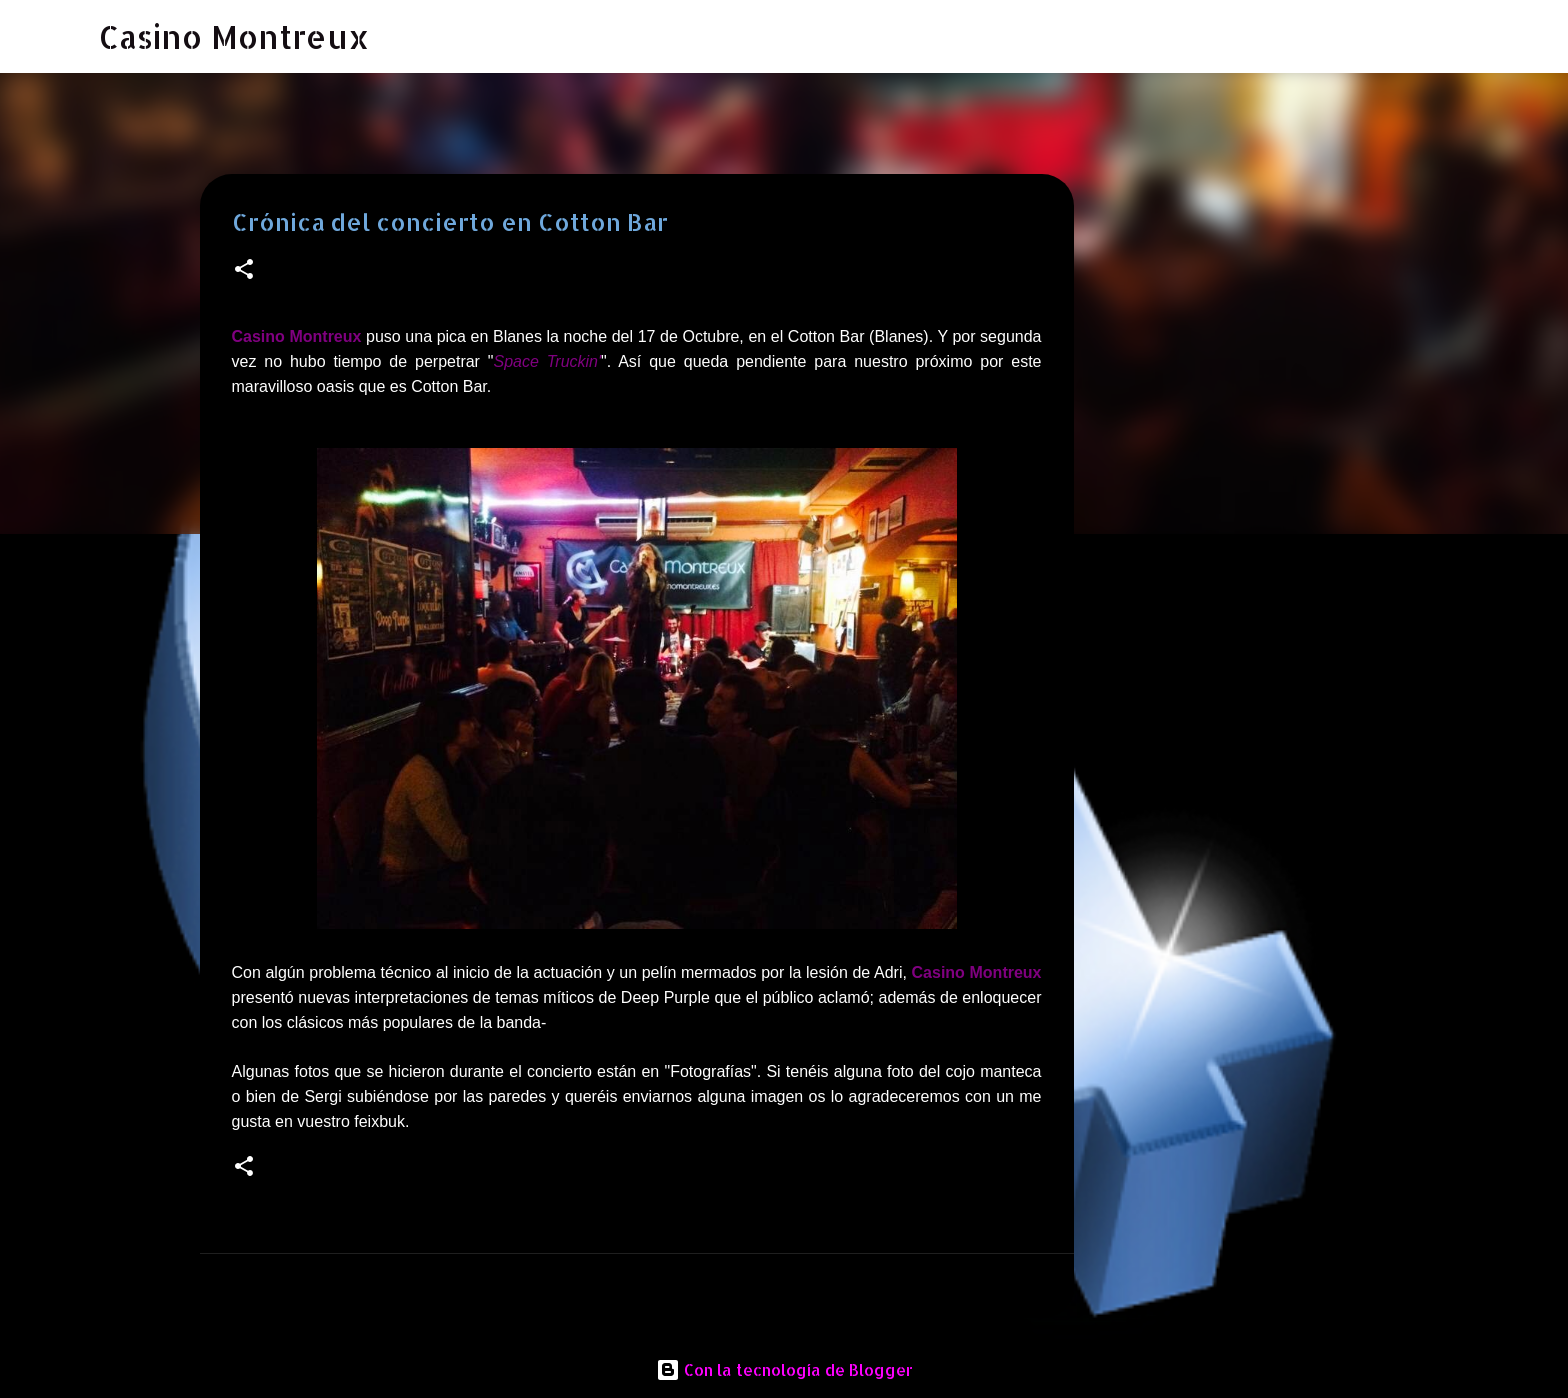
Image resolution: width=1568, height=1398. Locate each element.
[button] (244, 270)
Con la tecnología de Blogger (784, 1369)
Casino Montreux (234, 36)
